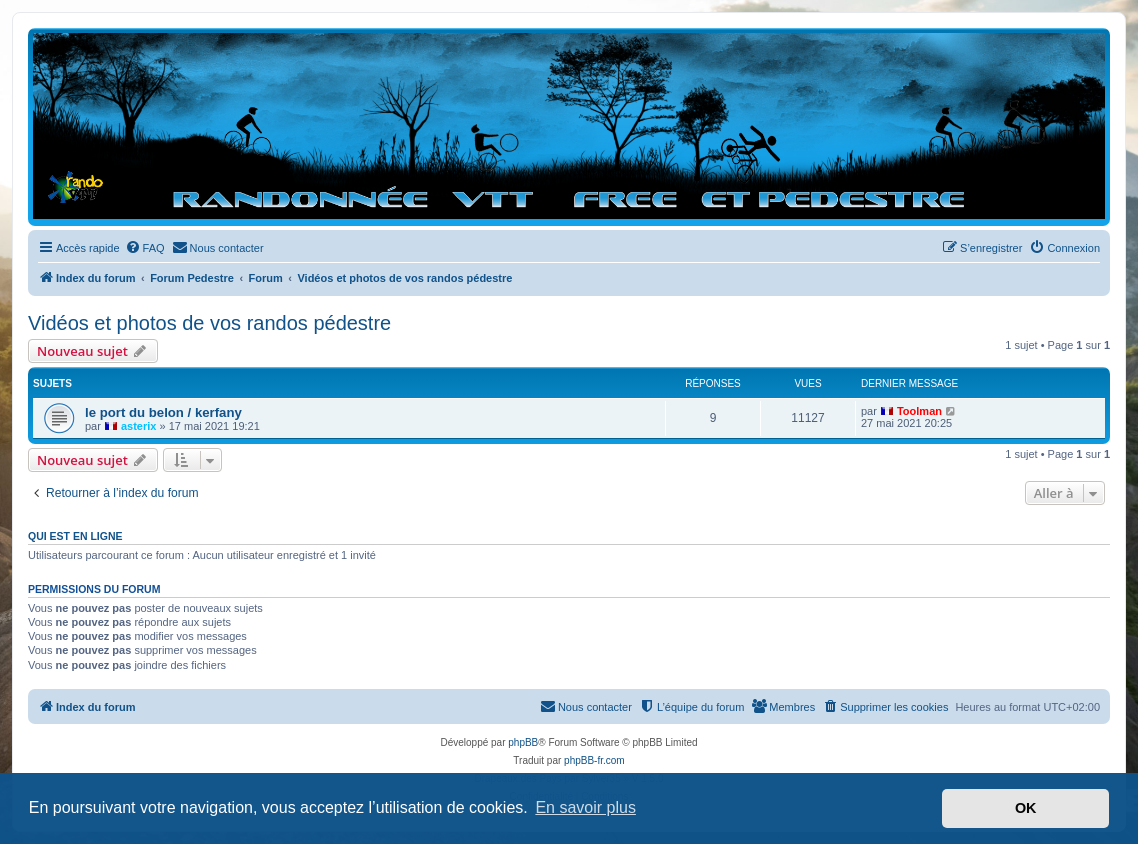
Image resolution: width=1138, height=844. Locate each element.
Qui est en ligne (75, 536)
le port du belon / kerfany (163, 412)
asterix (138, 426)
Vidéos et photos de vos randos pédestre (209, 323)
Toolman (919, 411)
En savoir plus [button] (585, 807)
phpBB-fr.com (594, 760)
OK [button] (1026, 808)
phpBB (523, 742)
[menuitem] (145, 248)
